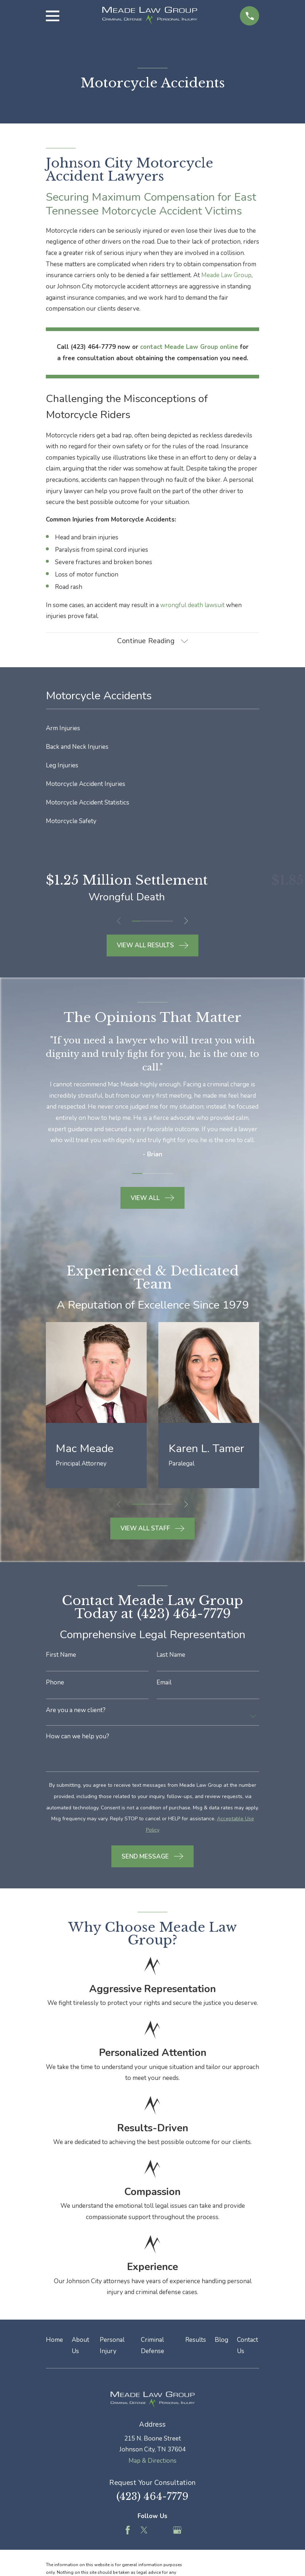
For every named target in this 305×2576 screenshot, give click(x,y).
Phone (55, 1682)
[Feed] (161, 2530)
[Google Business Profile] (177, 2530)
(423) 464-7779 (152, 2497)
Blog (221, 2340)
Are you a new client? (76, 1710)
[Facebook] (127, 2530)
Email (164, 1682)
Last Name (171, 1655)
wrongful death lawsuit (192, 605)
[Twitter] (144, 2530)
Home (54, 2340)
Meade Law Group (226, 275)
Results (195, 2340)
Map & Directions (152, 2461)
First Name (61, 1655)
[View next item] (186, 921)
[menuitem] (153, 728)
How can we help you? (77, 1737)
